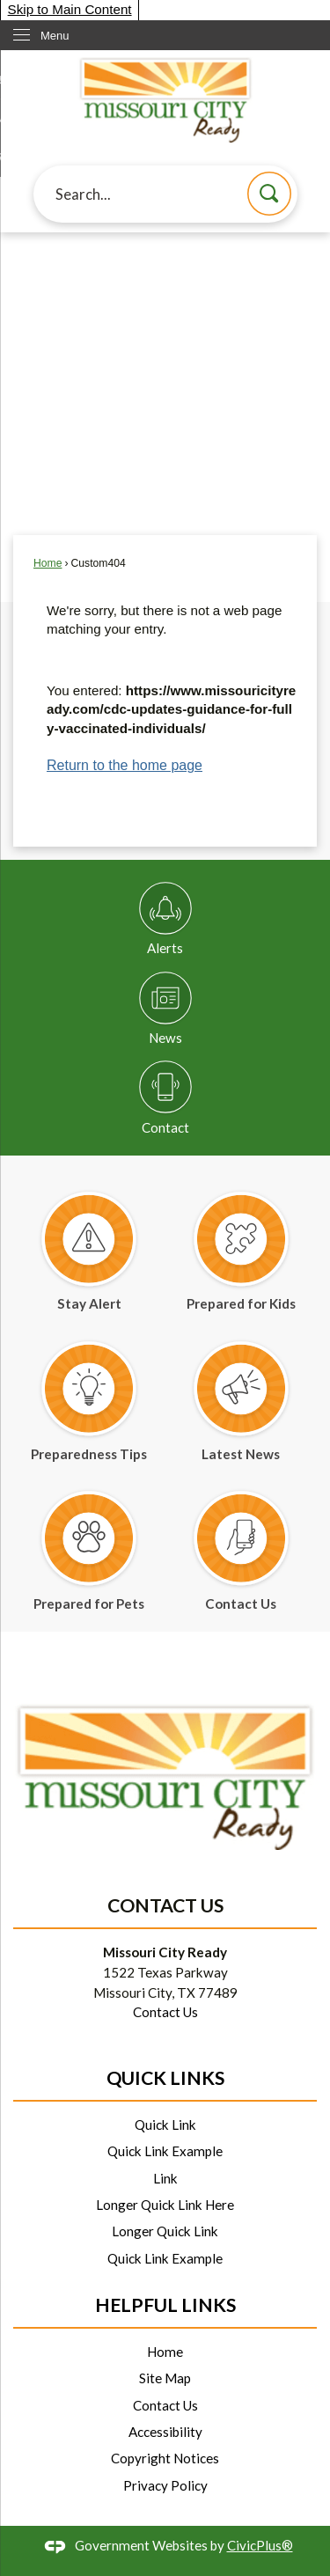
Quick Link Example (165, 2151)
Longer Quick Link (165, 2231)
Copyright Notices (165, 2458)
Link (165, 2178)
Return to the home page (124, 765)
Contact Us (165, 2012)
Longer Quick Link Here (165, 2205)
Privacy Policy (165, 2485)
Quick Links (165, 2077)
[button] (269, 194)
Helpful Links (165, 2304)
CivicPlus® (260, 2545)
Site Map (165, 2378)
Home (47, 563)
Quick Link (165, 2124)
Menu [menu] (55, 35)
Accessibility (165, 2432)
